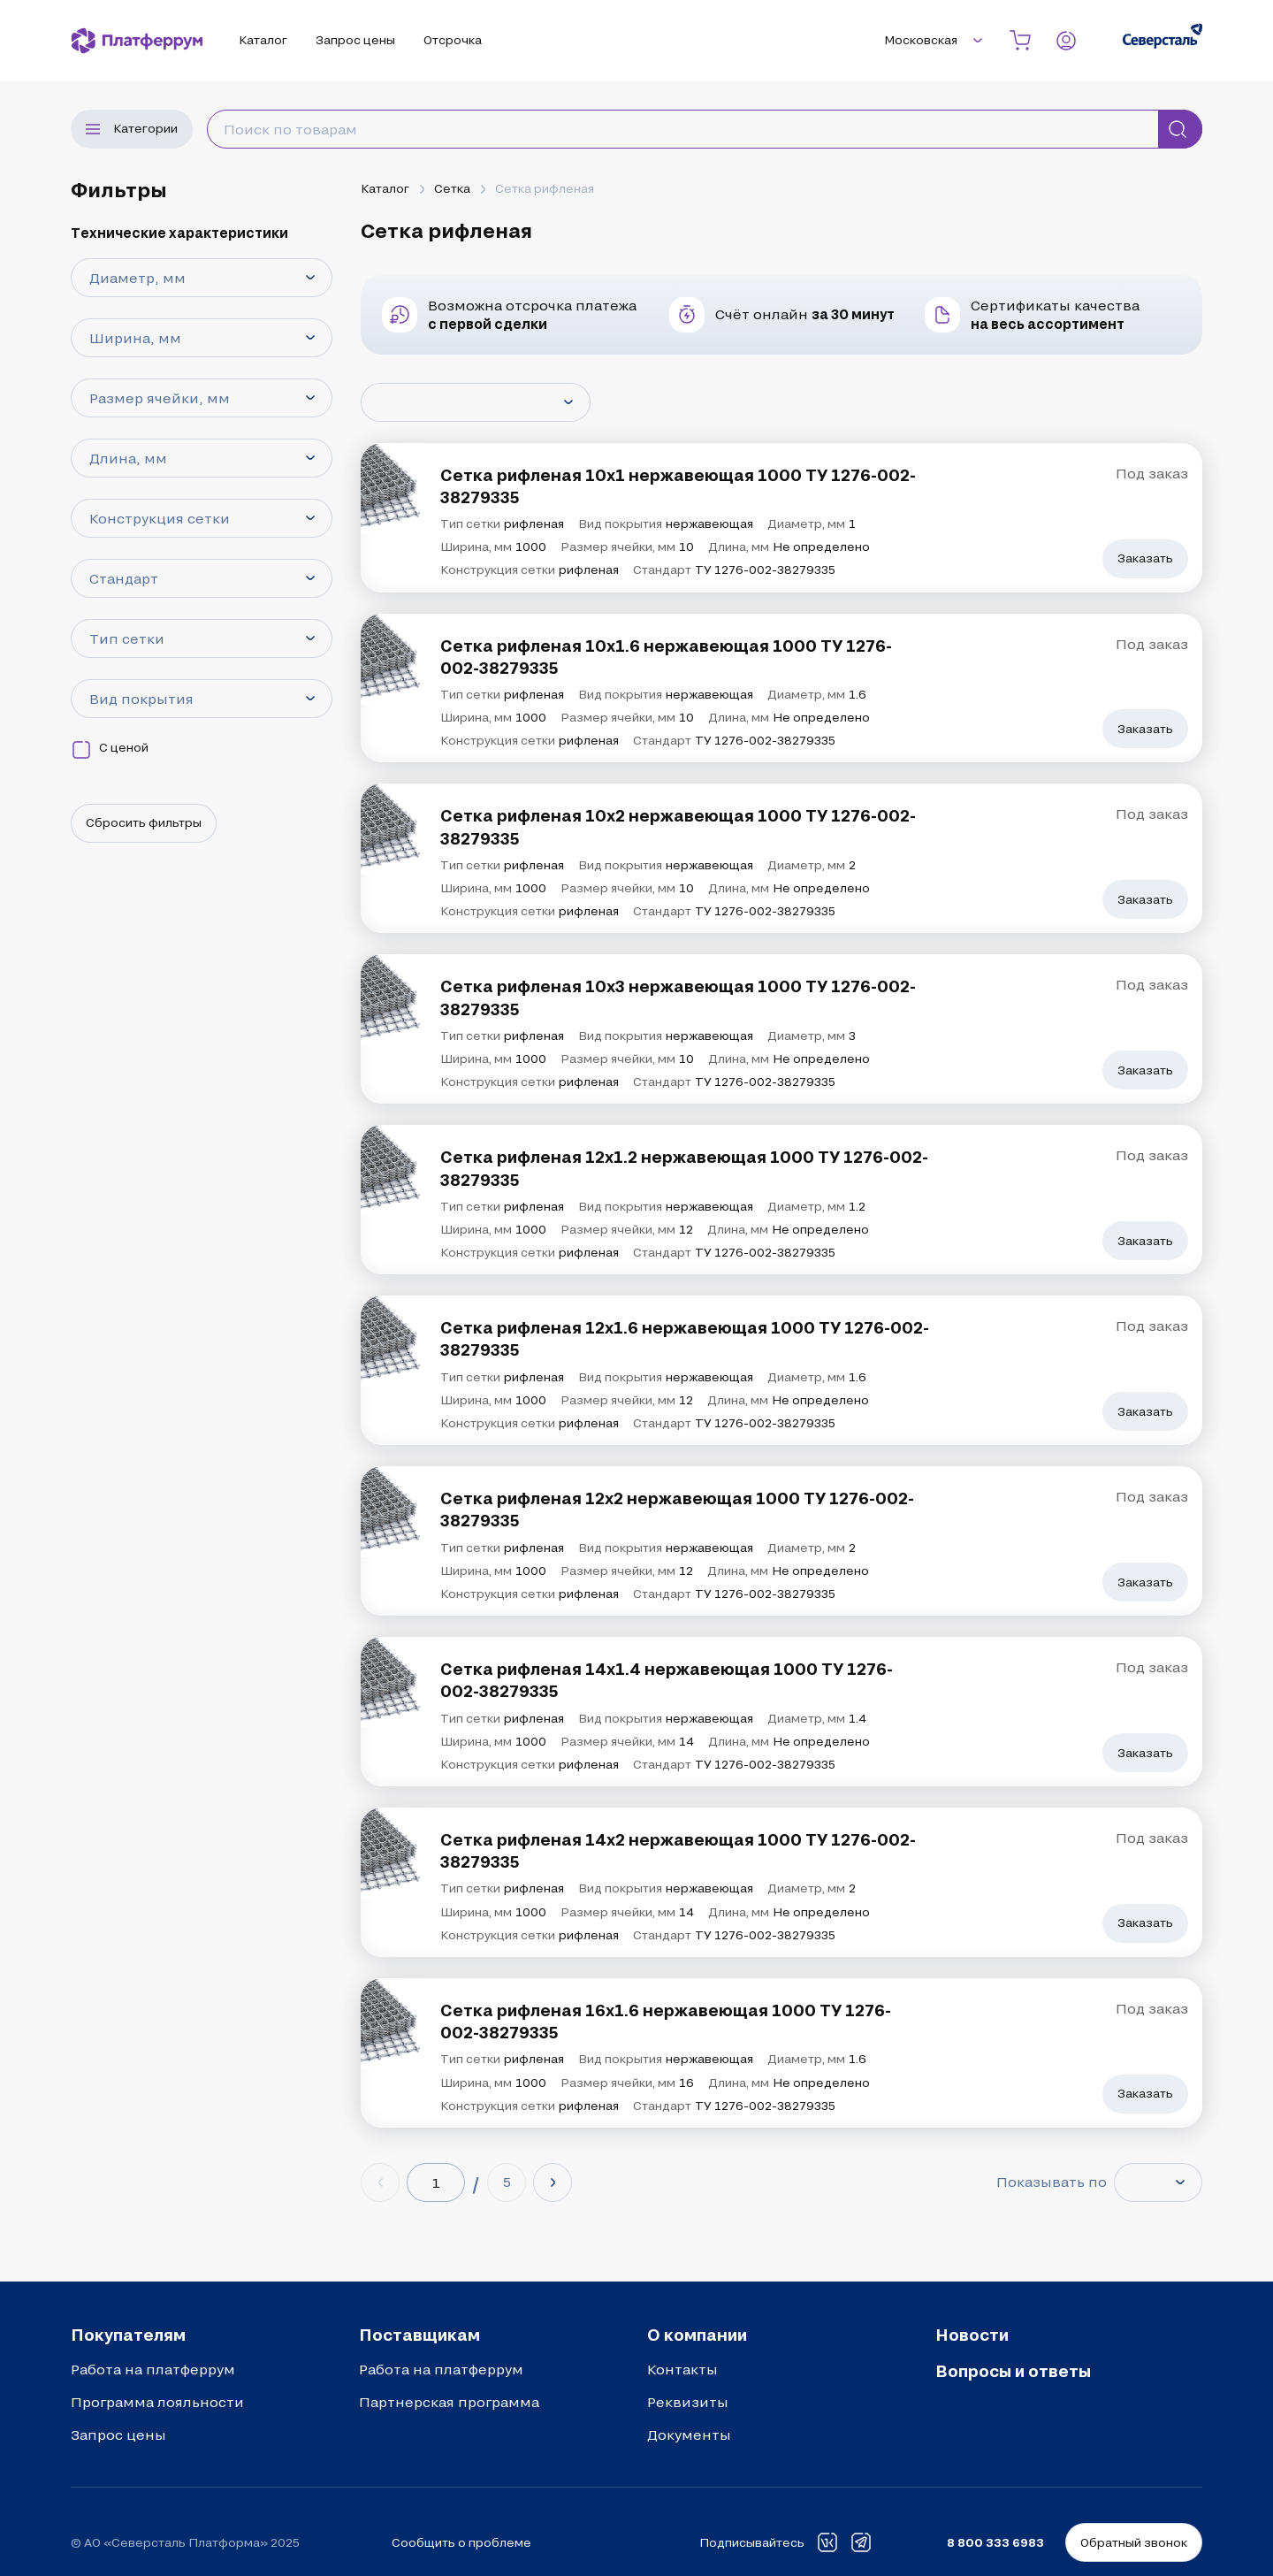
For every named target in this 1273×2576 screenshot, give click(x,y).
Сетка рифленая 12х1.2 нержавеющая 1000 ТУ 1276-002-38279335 (684, 1168)
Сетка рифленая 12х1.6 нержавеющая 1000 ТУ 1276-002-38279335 (684, 1338)
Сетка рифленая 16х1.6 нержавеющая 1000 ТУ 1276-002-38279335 (665, 2021)
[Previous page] (380, 2182)
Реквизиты (687, 2402)
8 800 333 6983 (995, 2542)
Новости (972, 2334)
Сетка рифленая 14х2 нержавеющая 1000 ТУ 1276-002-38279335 (678, 1850)
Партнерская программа (449, 2402)
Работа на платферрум (153, 2369)
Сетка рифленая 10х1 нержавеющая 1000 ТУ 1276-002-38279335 (678, 486)
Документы (689, 2434)
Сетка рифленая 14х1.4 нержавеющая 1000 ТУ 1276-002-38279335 (666, 1680)
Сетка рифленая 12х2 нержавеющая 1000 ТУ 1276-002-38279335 (677, 1509)
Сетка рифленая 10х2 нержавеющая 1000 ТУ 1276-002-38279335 (678, 826)
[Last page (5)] (506, 2182)
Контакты (682, 2369)
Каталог (385, 188)
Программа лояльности (157, 2402)
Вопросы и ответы (1013, 2371)
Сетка (452, 188)
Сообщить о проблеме (461, 2542)
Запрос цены (118, 2434)
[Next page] (552, 2182)
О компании (697, 2334)
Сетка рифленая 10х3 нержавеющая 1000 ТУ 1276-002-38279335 (678, 997)
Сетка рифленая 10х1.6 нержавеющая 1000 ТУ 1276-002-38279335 (666, 656)
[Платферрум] (137, 40)
